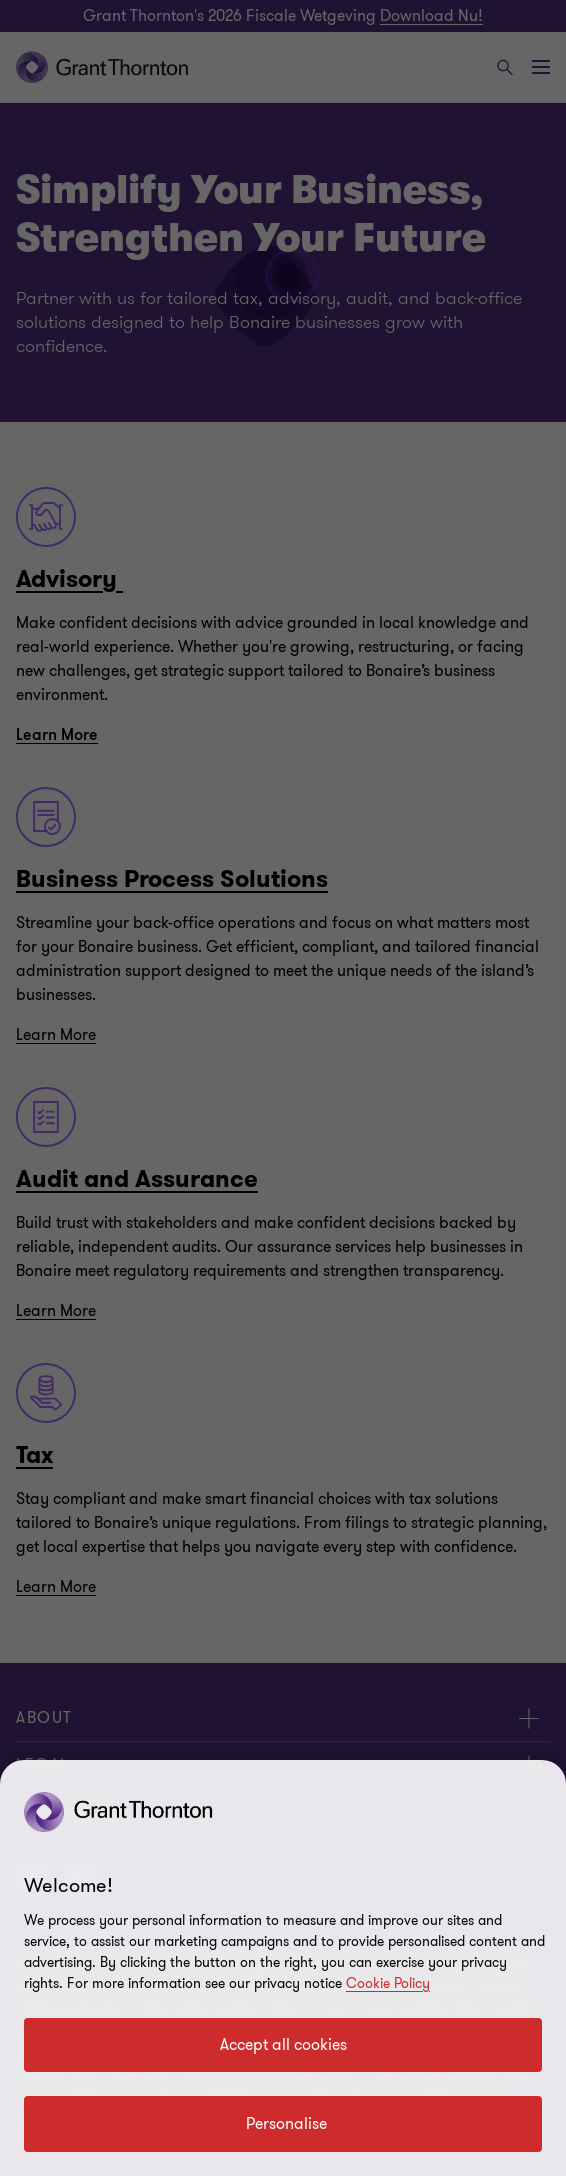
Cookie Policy (388, 1983)
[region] (283, 1968)
